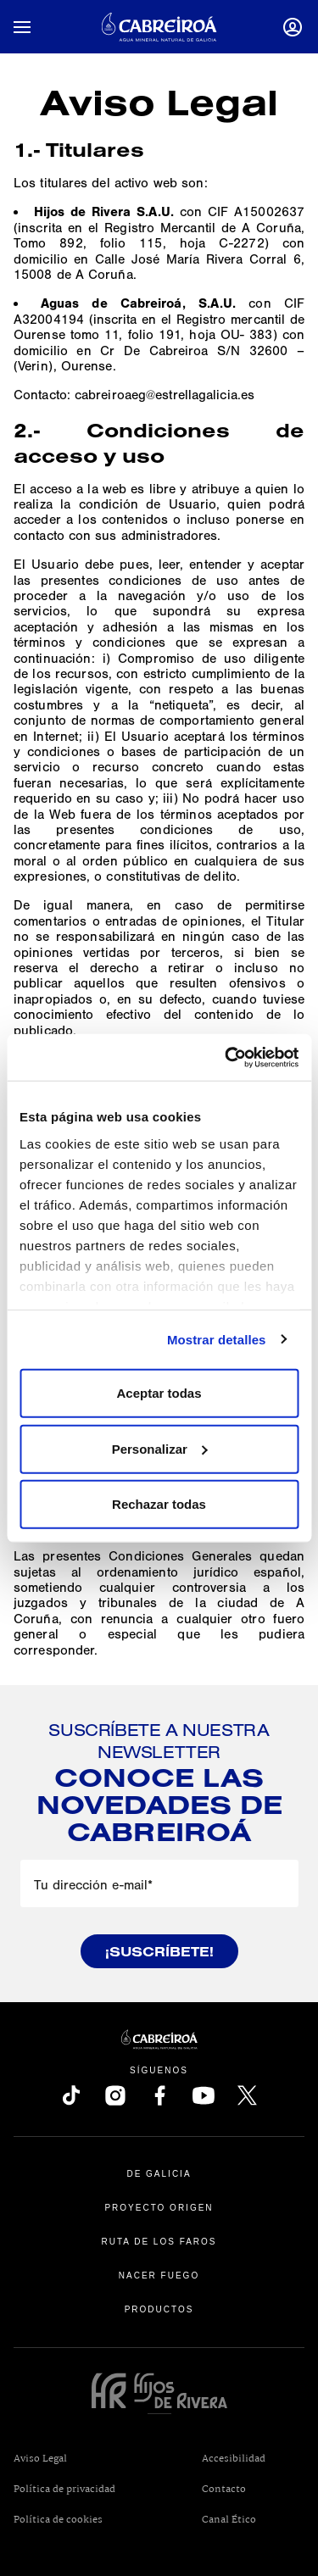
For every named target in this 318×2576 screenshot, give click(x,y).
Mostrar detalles (216, 1339)
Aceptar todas (158, 1393)
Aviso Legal (40, 2459)
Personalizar (160, 1448)
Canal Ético (253, 2519)
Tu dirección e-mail (93, 1885)
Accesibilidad (233, 2459)
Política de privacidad (64, 2489)
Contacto (224, 2489)
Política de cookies (58, 2520)
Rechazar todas (159, 1504)
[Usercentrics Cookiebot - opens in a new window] (226, 1057)
